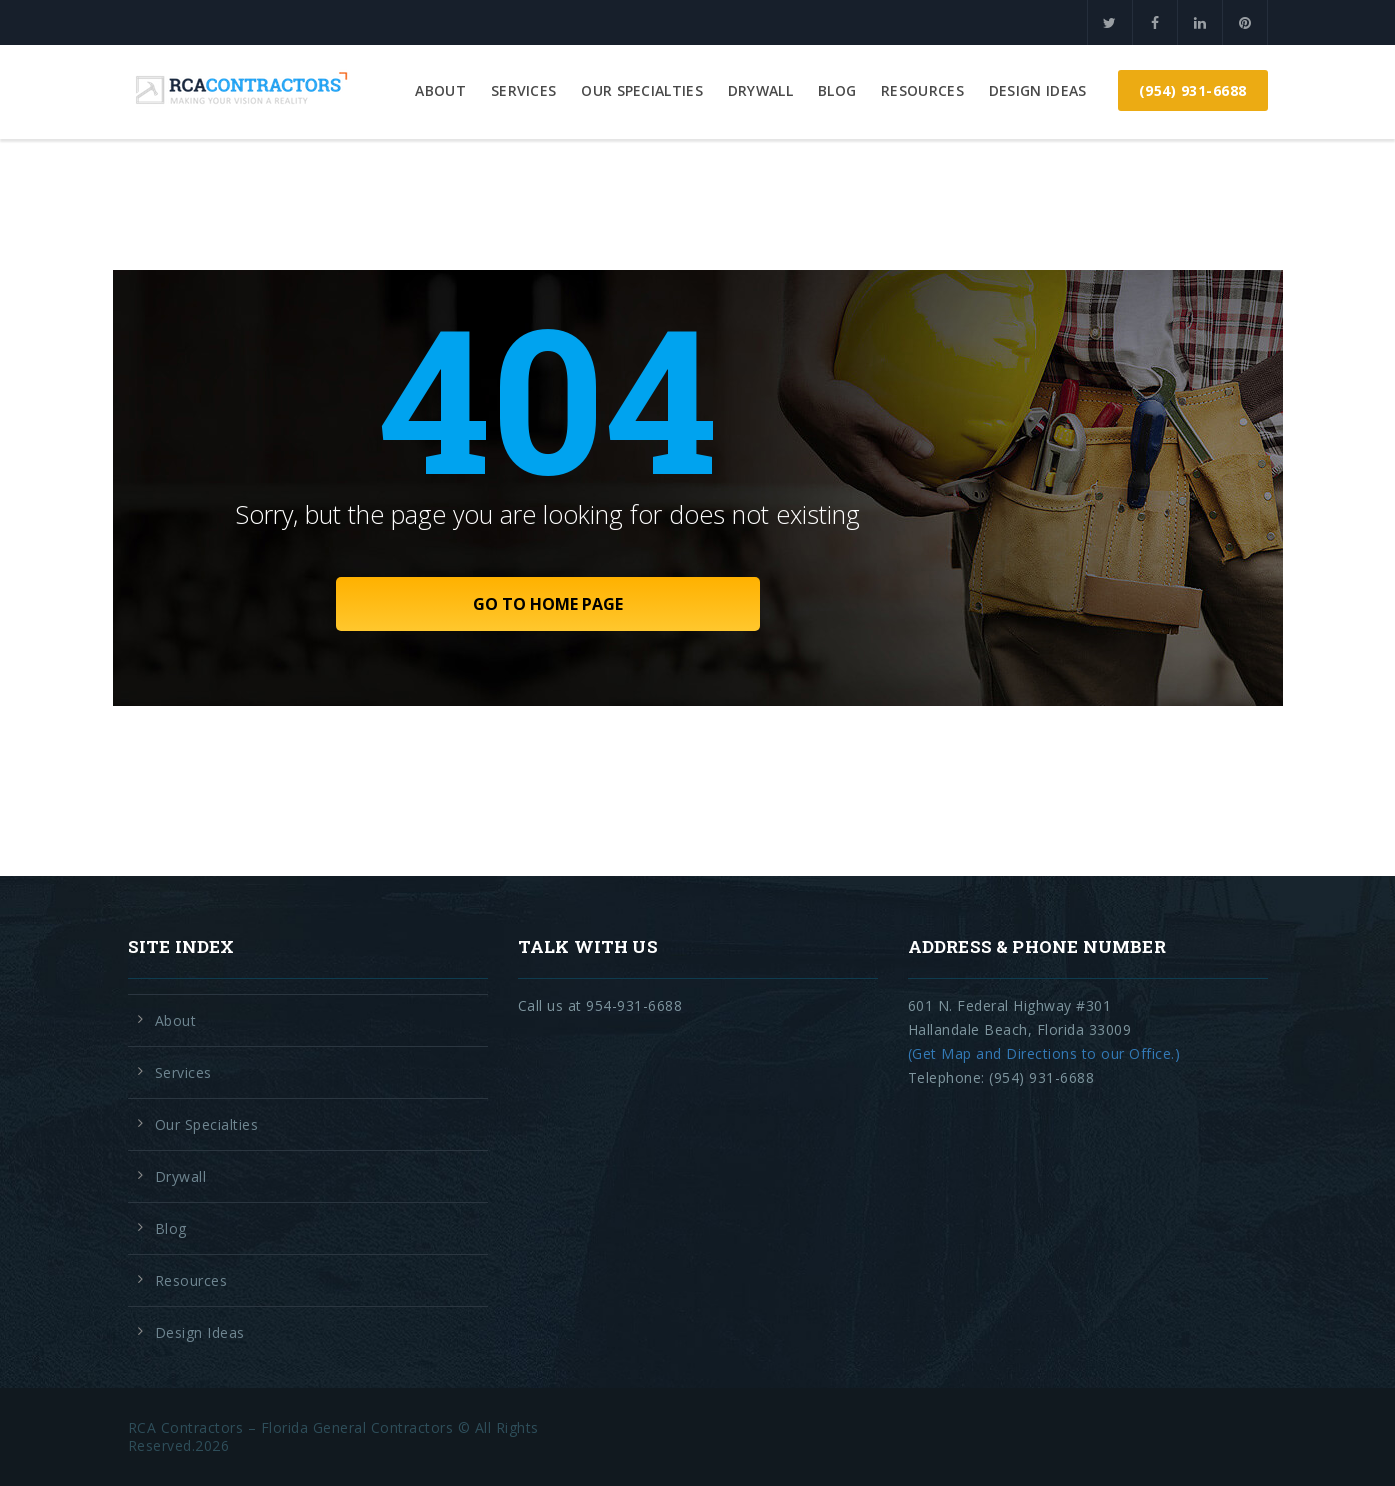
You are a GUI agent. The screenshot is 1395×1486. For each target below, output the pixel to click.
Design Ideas (1038, 90)
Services (523, 90)
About (440, 90)
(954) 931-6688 (1193, 90)
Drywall (760, 90)
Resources (922, 90)
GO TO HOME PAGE (548, 604)
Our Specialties (642, 90)
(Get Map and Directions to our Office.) (1044, 1053)
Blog (837, 90)
